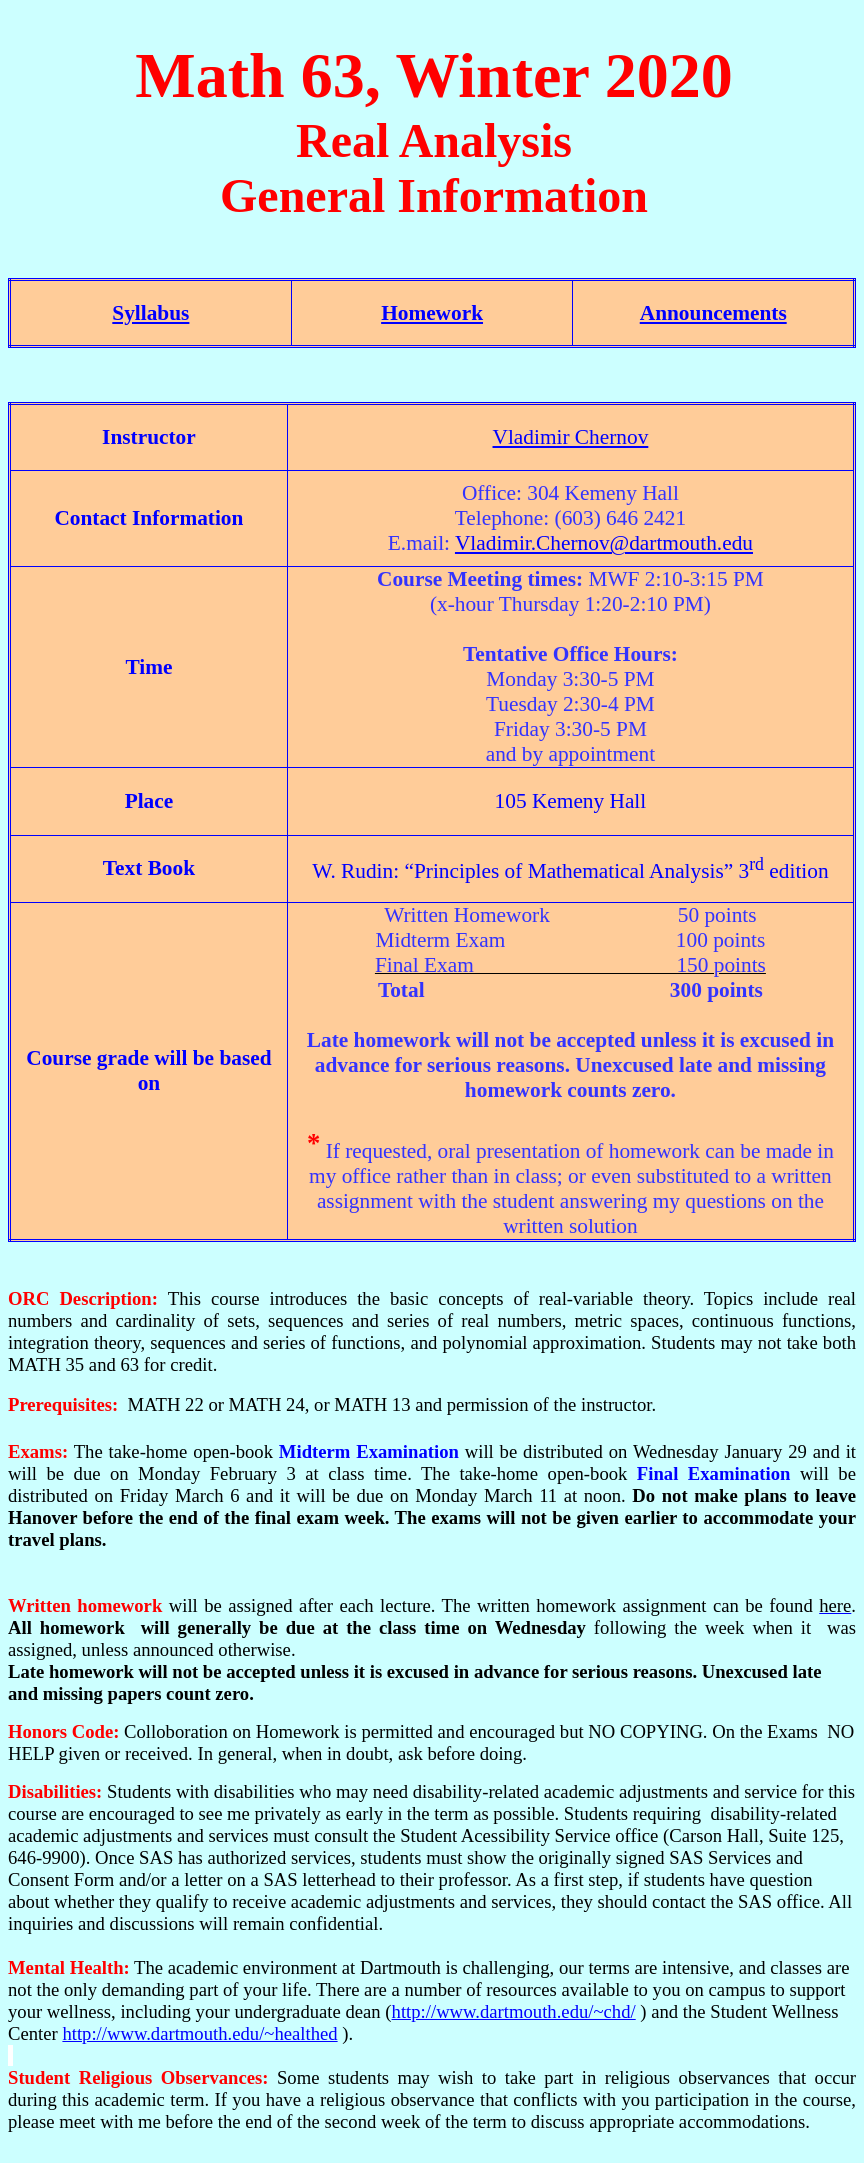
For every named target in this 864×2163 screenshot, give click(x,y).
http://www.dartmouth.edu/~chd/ (514, 2011)
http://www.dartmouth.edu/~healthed (199, 2033)
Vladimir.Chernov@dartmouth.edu (604, 543)
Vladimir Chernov (571, 437)
